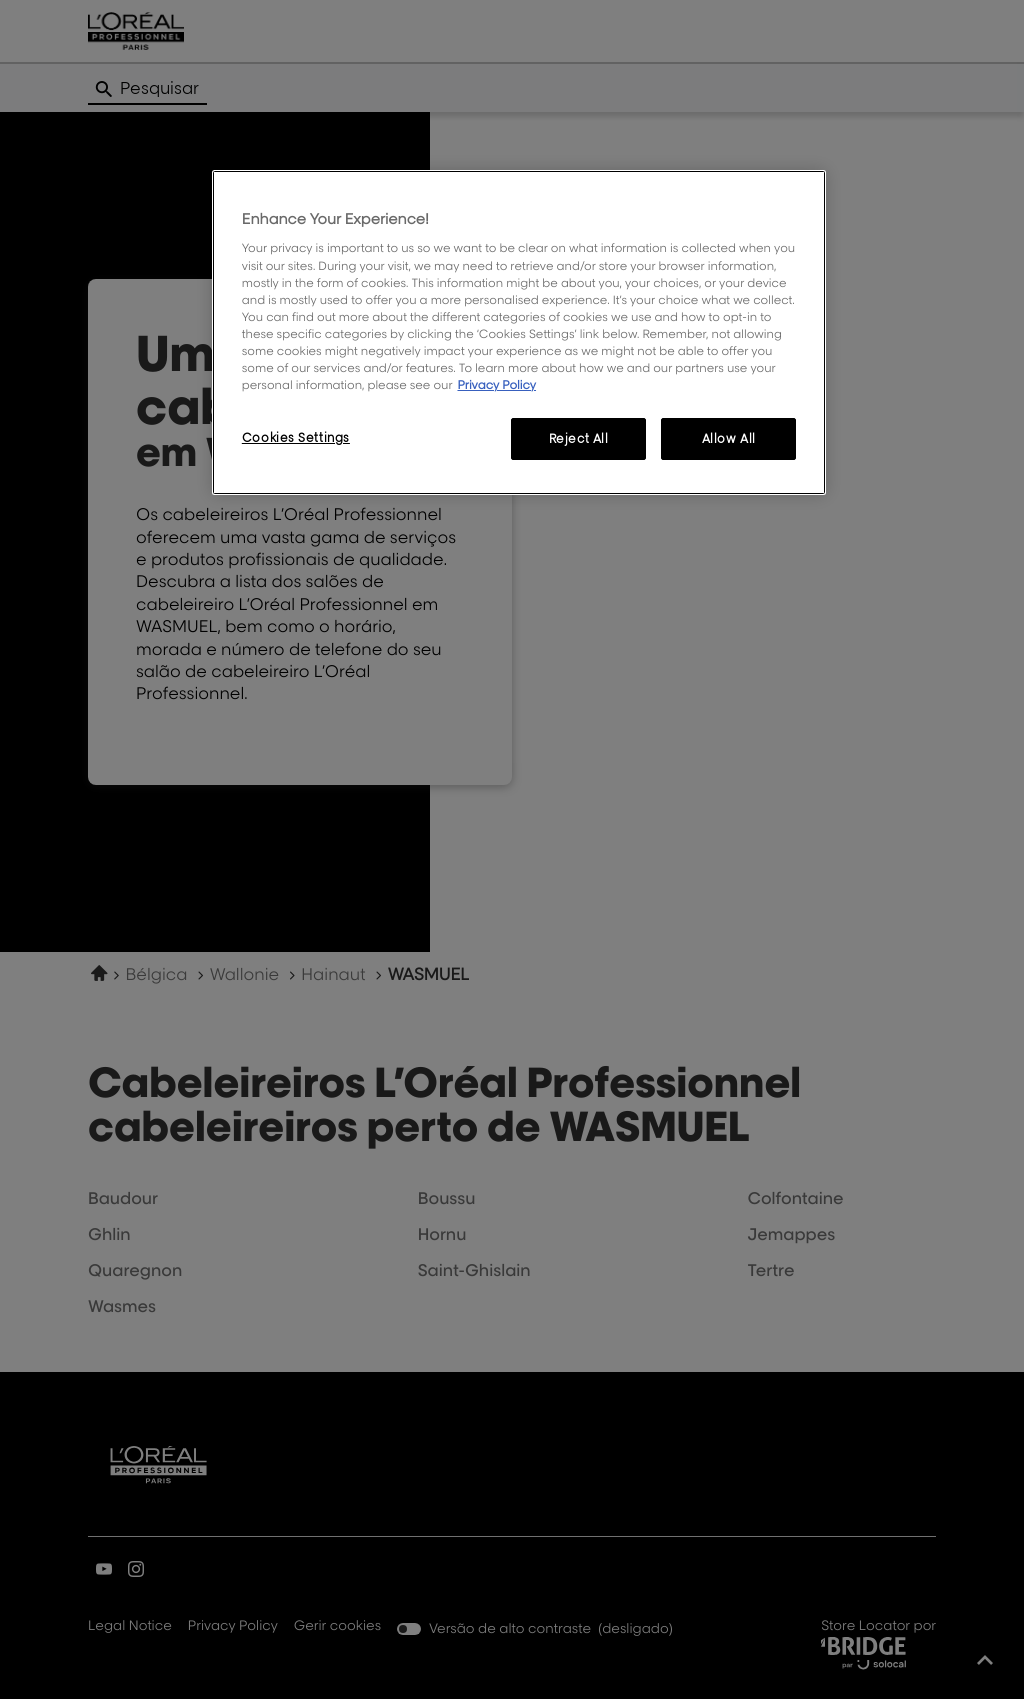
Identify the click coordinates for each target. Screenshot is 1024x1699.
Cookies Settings (296, 437)
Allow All (729, 438)
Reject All (579, 438)
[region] (519, 332)
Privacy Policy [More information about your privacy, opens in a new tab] (496, 384)
